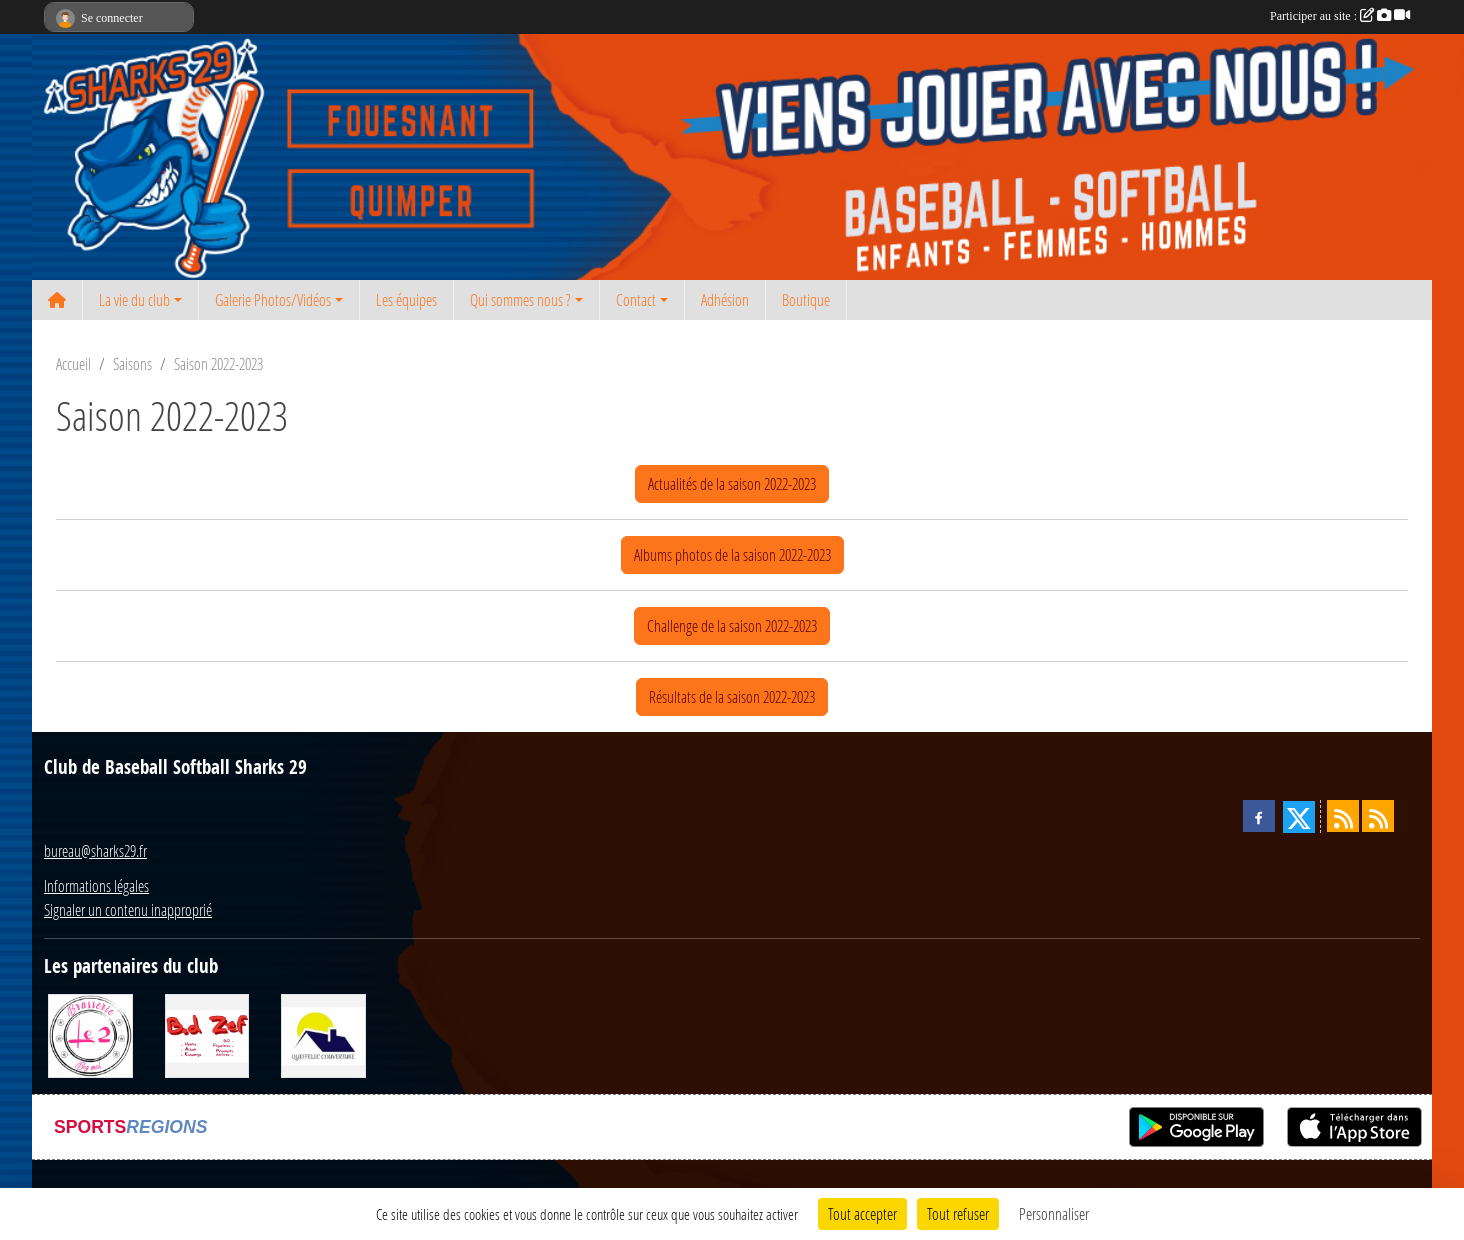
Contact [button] (636, 299)
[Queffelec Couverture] (323, 1033)
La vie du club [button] (134, 299)
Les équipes (406, 299)
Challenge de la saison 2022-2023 (732, 625)
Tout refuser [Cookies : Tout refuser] (958, 1213)
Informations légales (96, 885)
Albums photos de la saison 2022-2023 (732, 554)
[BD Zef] (207, 1033)
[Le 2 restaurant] (90, 1033)
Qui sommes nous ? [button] (520, 299)
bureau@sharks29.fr (95, 850)
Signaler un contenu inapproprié (128, 909)
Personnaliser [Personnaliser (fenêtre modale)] (1054, 1213)
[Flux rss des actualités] (1343, 816)
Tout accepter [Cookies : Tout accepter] (862, 1213)
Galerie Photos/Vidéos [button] (273, 299)
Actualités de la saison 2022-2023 (732, 483)
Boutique (806, 299)
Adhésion (725, 299)
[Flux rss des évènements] (1378, 816)
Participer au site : (1340, 16)
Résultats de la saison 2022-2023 (732, 696)
